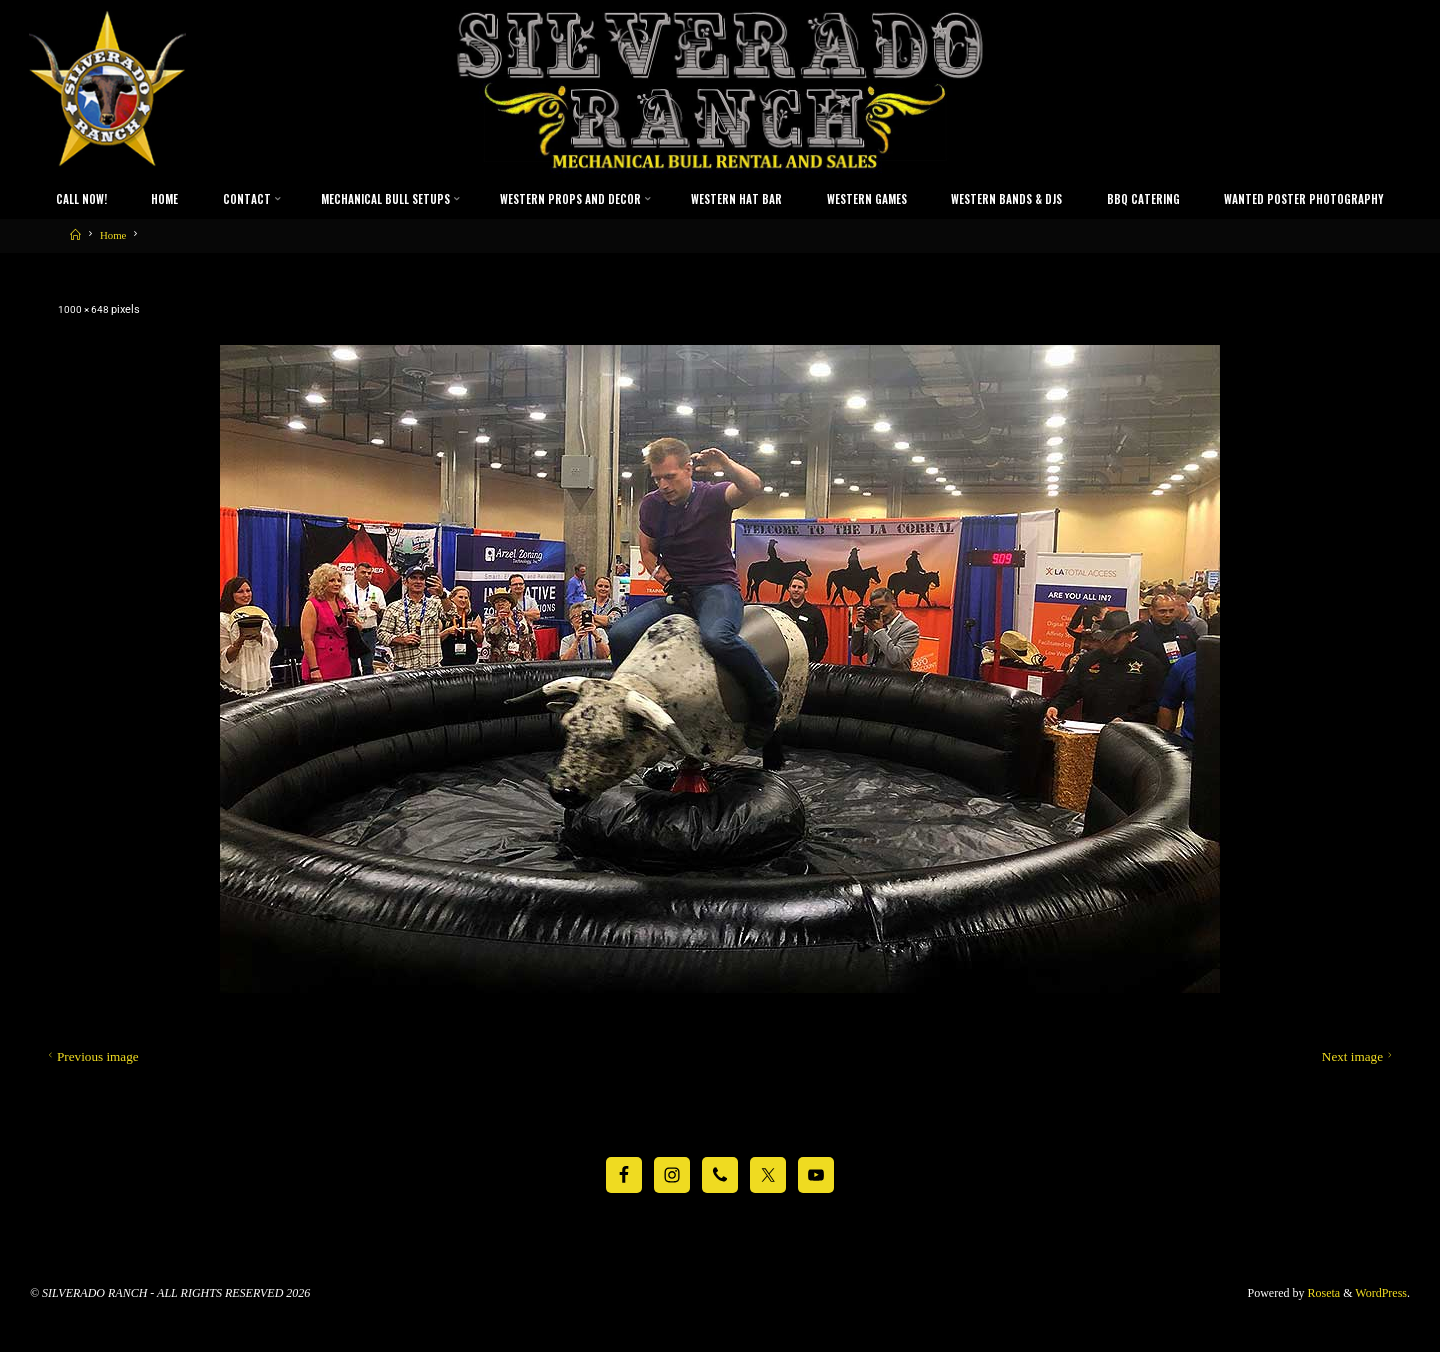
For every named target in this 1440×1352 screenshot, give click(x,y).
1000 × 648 (86, 309)
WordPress (1381, 1292)
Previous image (91, 1056)
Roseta (1323, 1292)
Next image (1359, 1056)
